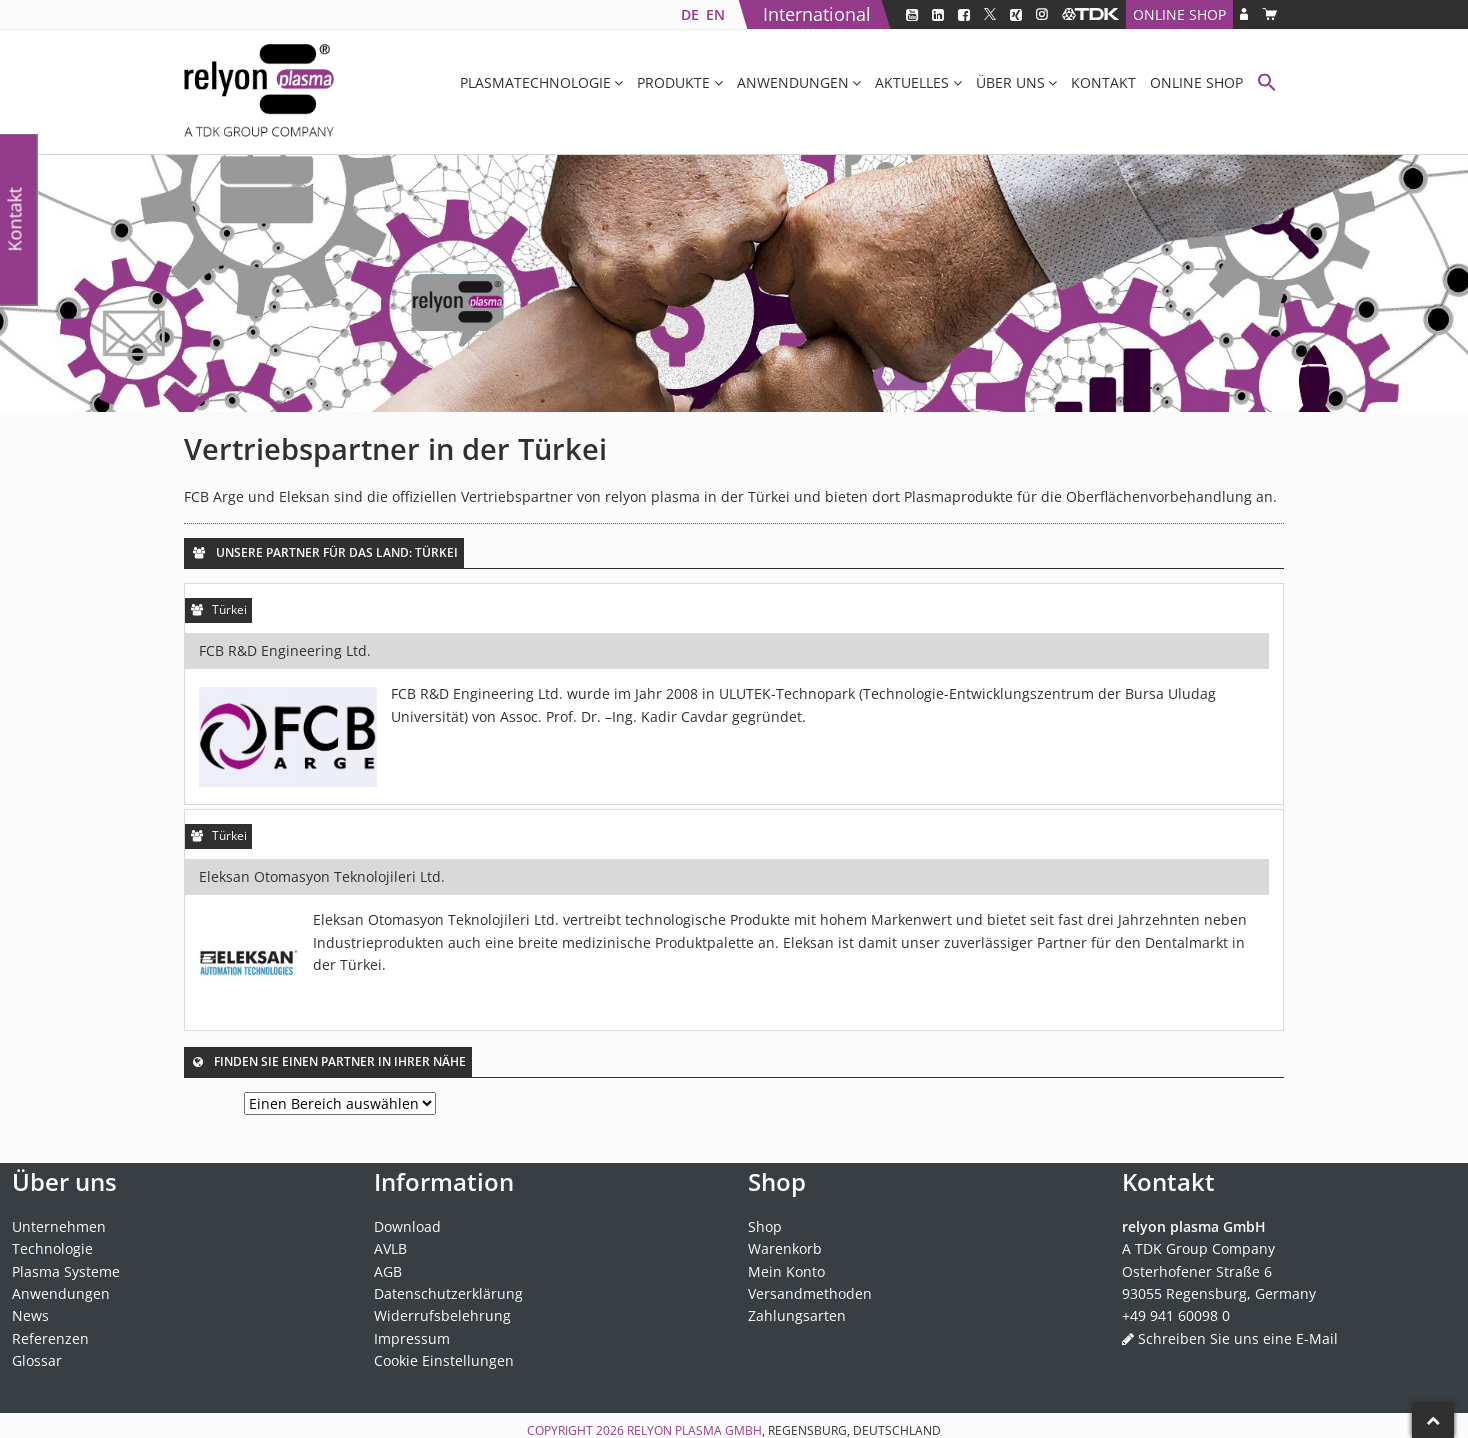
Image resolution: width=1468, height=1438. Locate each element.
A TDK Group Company (1198, 1248)
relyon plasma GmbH (694, 1430)
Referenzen (50, 1338)
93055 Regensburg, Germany (1219, 1293)
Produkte (673, 82)
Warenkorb (785, 1248)
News (30, 1315)
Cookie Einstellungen (444, 1360)
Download (407, 1226)
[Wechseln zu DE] (689, 14)
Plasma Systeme (66, 1271)
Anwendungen (793, 82)
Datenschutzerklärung (448, 1293)
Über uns (1010, 82)
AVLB (390, 1248)
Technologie (52, 1248)
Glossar (37, 1360)
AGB (388, 1271)
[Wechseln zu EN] (715, 14)
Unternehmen (59, 1226)
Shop (765, 1226)
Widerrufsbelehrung (442, 1315)
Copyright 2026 (577, 1430)
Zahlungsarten (797, 1315)
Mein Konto (786, 1271)
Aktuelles (912, 82)
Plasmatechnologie (535, 82)
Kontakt (1103, 82)
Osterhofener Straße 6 (1197, 1271)
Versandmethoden (810, 1293)
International (817, 14)
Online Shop (1179, 14)
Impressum (412, 1338)
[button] (1267, 84)
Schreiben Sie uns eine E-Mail (1238, 1338)
